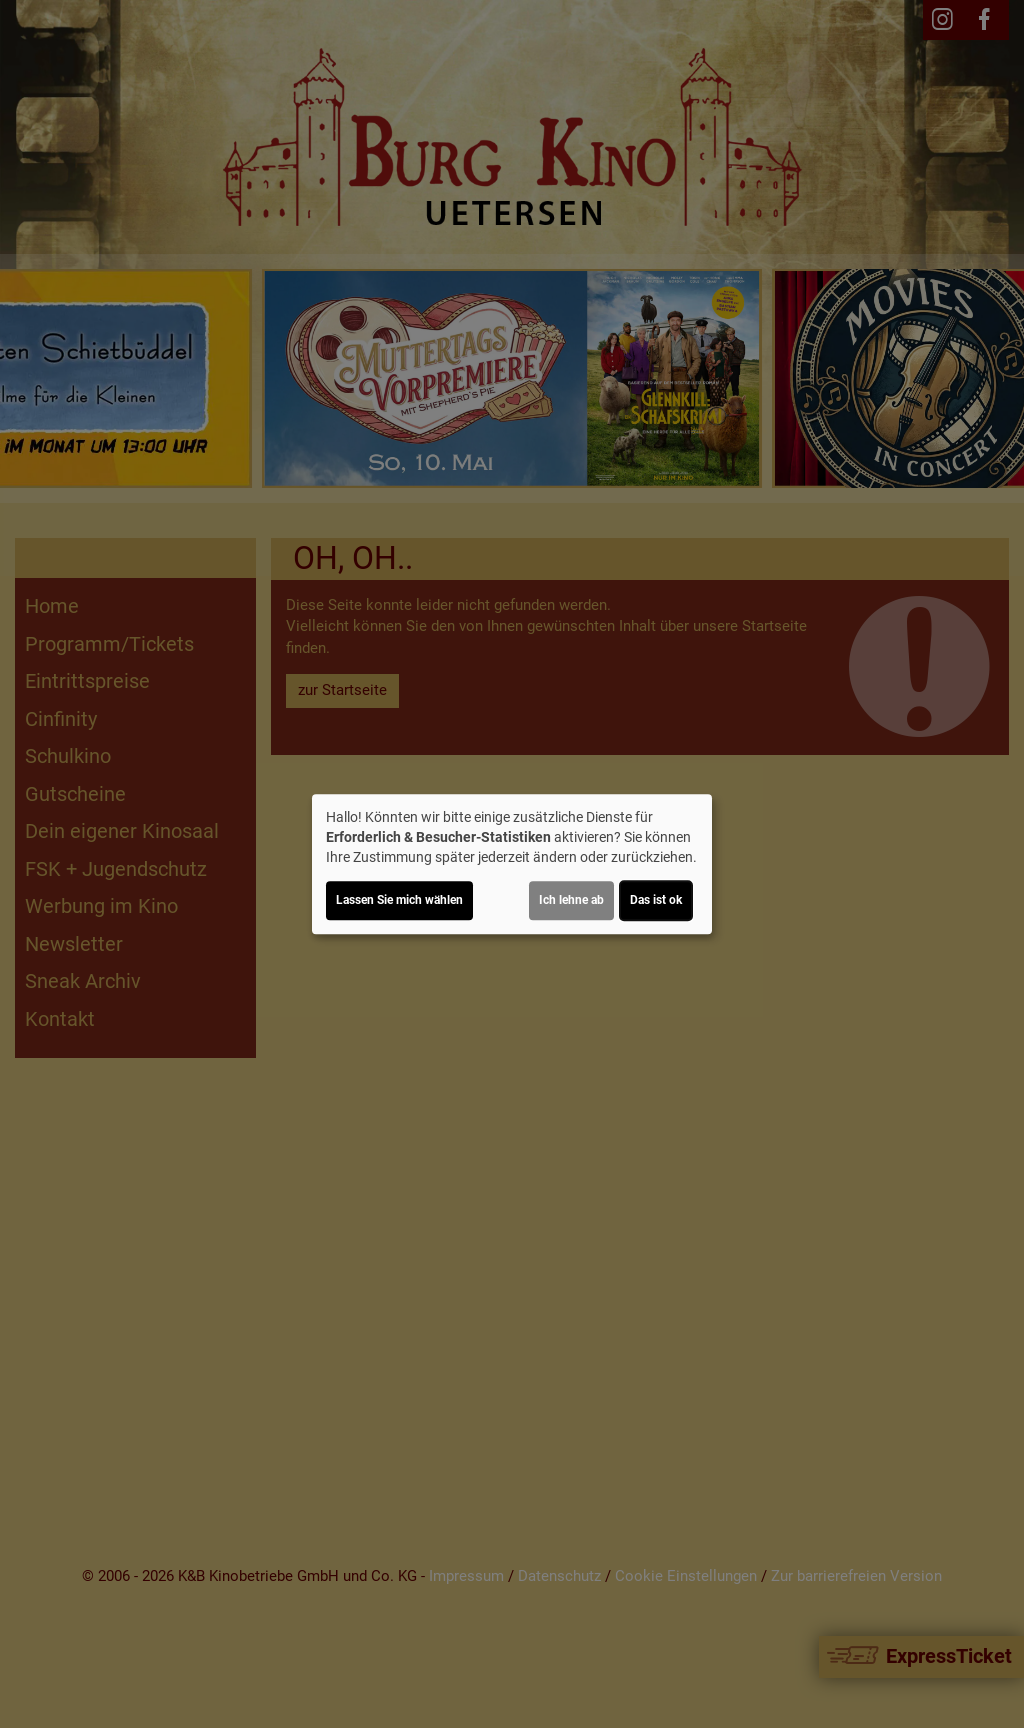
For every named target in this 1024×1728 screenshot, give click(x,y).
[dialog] (512, 864)
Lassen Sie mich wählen (399, 900)
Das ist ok (656, 900)
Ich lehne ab (571, 900)
